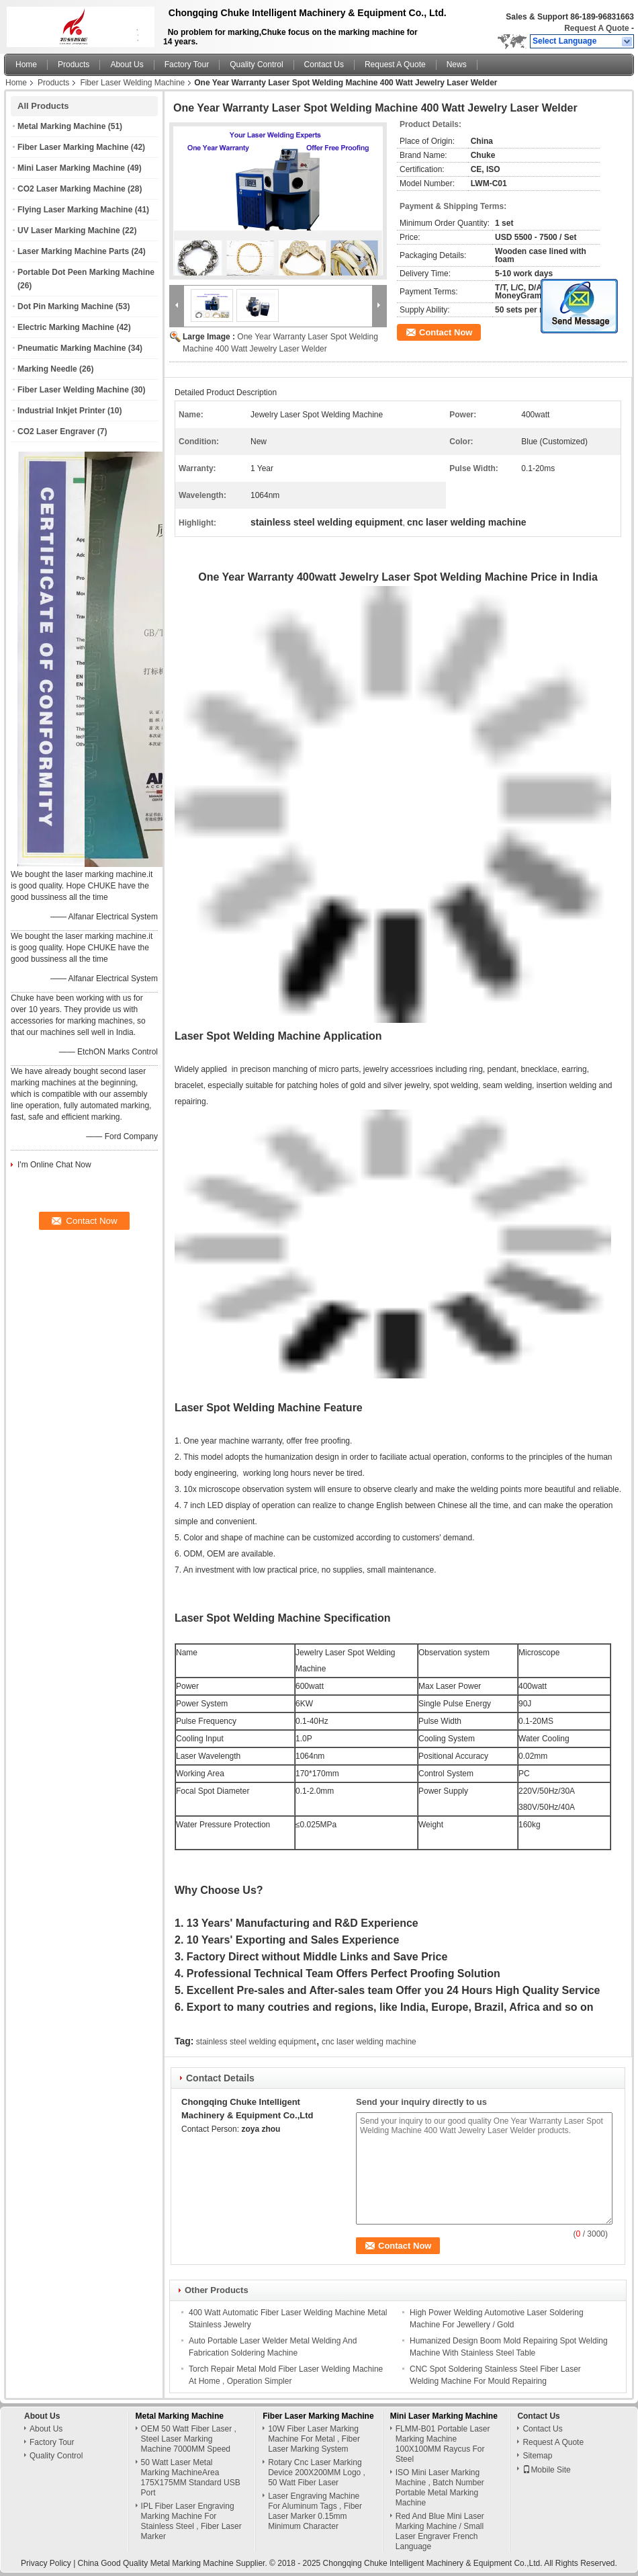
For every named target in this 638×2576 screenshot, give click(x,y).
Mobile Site (546, 2470)
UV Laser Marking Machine (68, 230)
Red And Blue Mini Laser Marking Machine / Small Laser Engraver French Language (440, 2531)
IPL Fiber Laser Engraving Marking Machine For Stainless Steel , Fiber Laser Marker (191, 2521)
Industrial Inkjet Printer (61, 410)
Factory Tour (187, 64)
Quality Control (256, 64)
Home (26, 64)
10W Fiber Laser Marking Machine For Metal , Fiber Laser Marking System (314, 2439)
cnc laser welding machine (369, 2041)
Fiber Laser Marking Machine (72, 147)
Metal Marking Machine (61, 126)
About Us (126, 64)
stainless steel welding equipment (256, 2041)
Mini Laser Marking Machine (71, 168)
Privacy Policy (46, 2563)
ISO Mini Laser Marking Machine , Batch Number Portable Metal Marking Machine (440, 2487)
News (457, 64)
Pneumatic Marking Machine (71, 348)
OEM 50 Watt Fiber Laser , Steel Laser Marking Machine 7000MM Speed (188, 2439)
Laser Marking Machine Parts (73, 251)
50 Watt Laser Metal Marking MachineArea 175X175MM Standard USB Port (190, 2477)
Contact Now (445, 332)
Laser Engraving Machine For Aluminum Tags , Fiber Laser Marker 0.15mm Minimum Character (315, 2511)
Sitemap (537, 2455)
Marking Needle (47, 369)
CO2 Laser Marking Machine (71, 189)
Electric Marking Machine (65, 327)
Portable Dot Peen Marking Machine (85, 272)
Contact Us (324, 64)
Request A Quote (596, 28)
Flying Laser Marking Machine (74, 209)
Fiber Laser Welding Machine (132, 82)
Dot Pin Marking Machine (65, 306)
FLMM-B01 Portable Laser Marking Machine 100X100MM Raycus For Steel (443, 2444)
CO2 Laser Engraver (56, 431)
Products (73, 64)
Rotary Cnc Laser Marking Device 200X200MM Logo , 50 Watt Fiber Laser (316, 2472)
